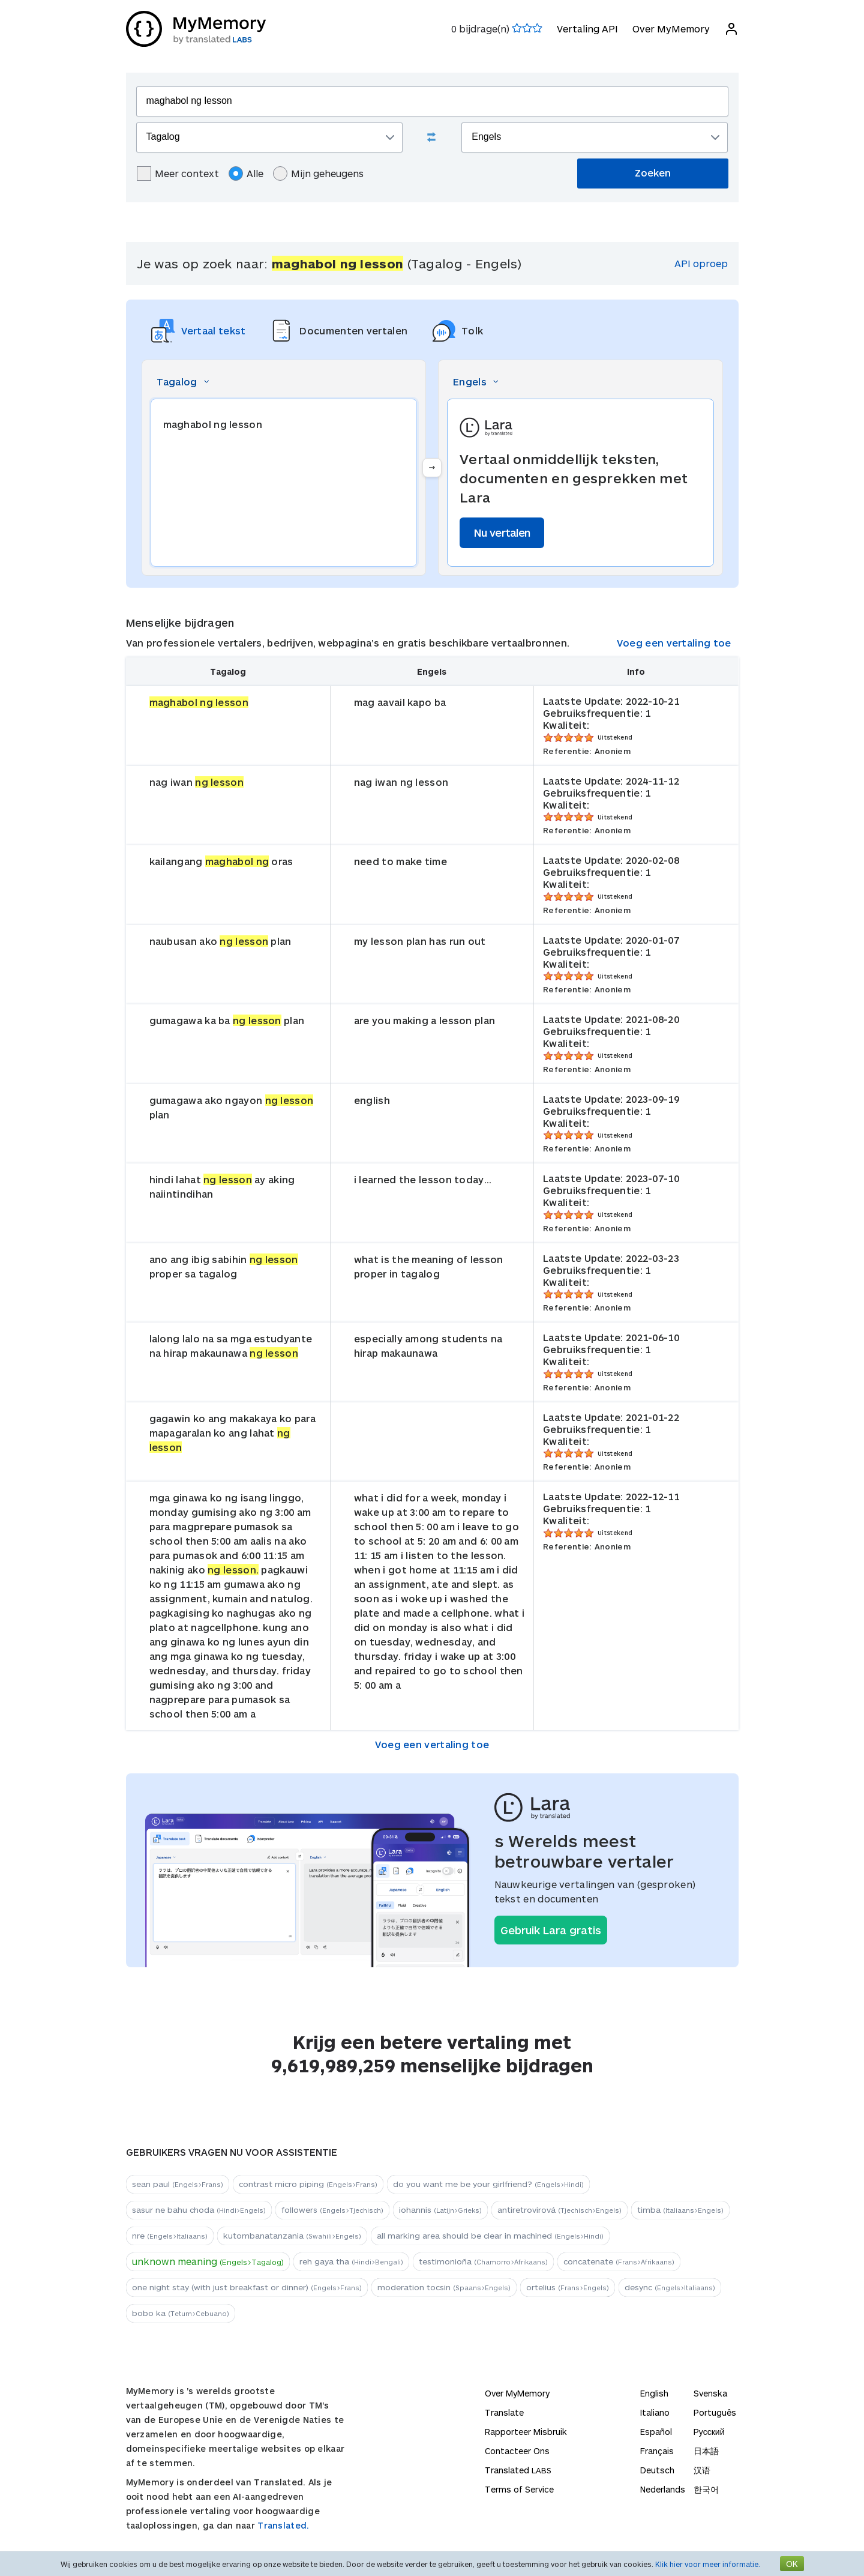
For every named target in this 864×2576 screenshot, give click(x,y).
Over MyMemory (671, 28)
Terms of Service (519, 2489)
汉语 (702, 2470)
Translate (504, 2412)
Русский (709, 2432)
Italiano (655, 2412)
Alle (246, 173)
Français (657, 2451)
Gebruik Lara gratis (550, 1930)
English (654, 2393)
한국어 (706, 2489)
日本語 (706, 2451)
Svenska (710, 2393)
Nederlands (662, 2489)
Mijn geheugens (318, 173)
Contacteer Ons (517, 2451)
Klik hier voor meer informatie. (707, 2564)
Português (715, 2412)
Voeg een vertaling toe (674, 642)
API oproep (701, 263)
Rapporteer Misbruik (526, 2432)
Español (656, 2432)
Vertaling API (587, 28)
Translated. (283, 2525)
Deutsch (657, 2470)
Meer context (178, 173)
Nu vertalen (502, 532)
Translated (518, 2470)
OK (792, 2564)
